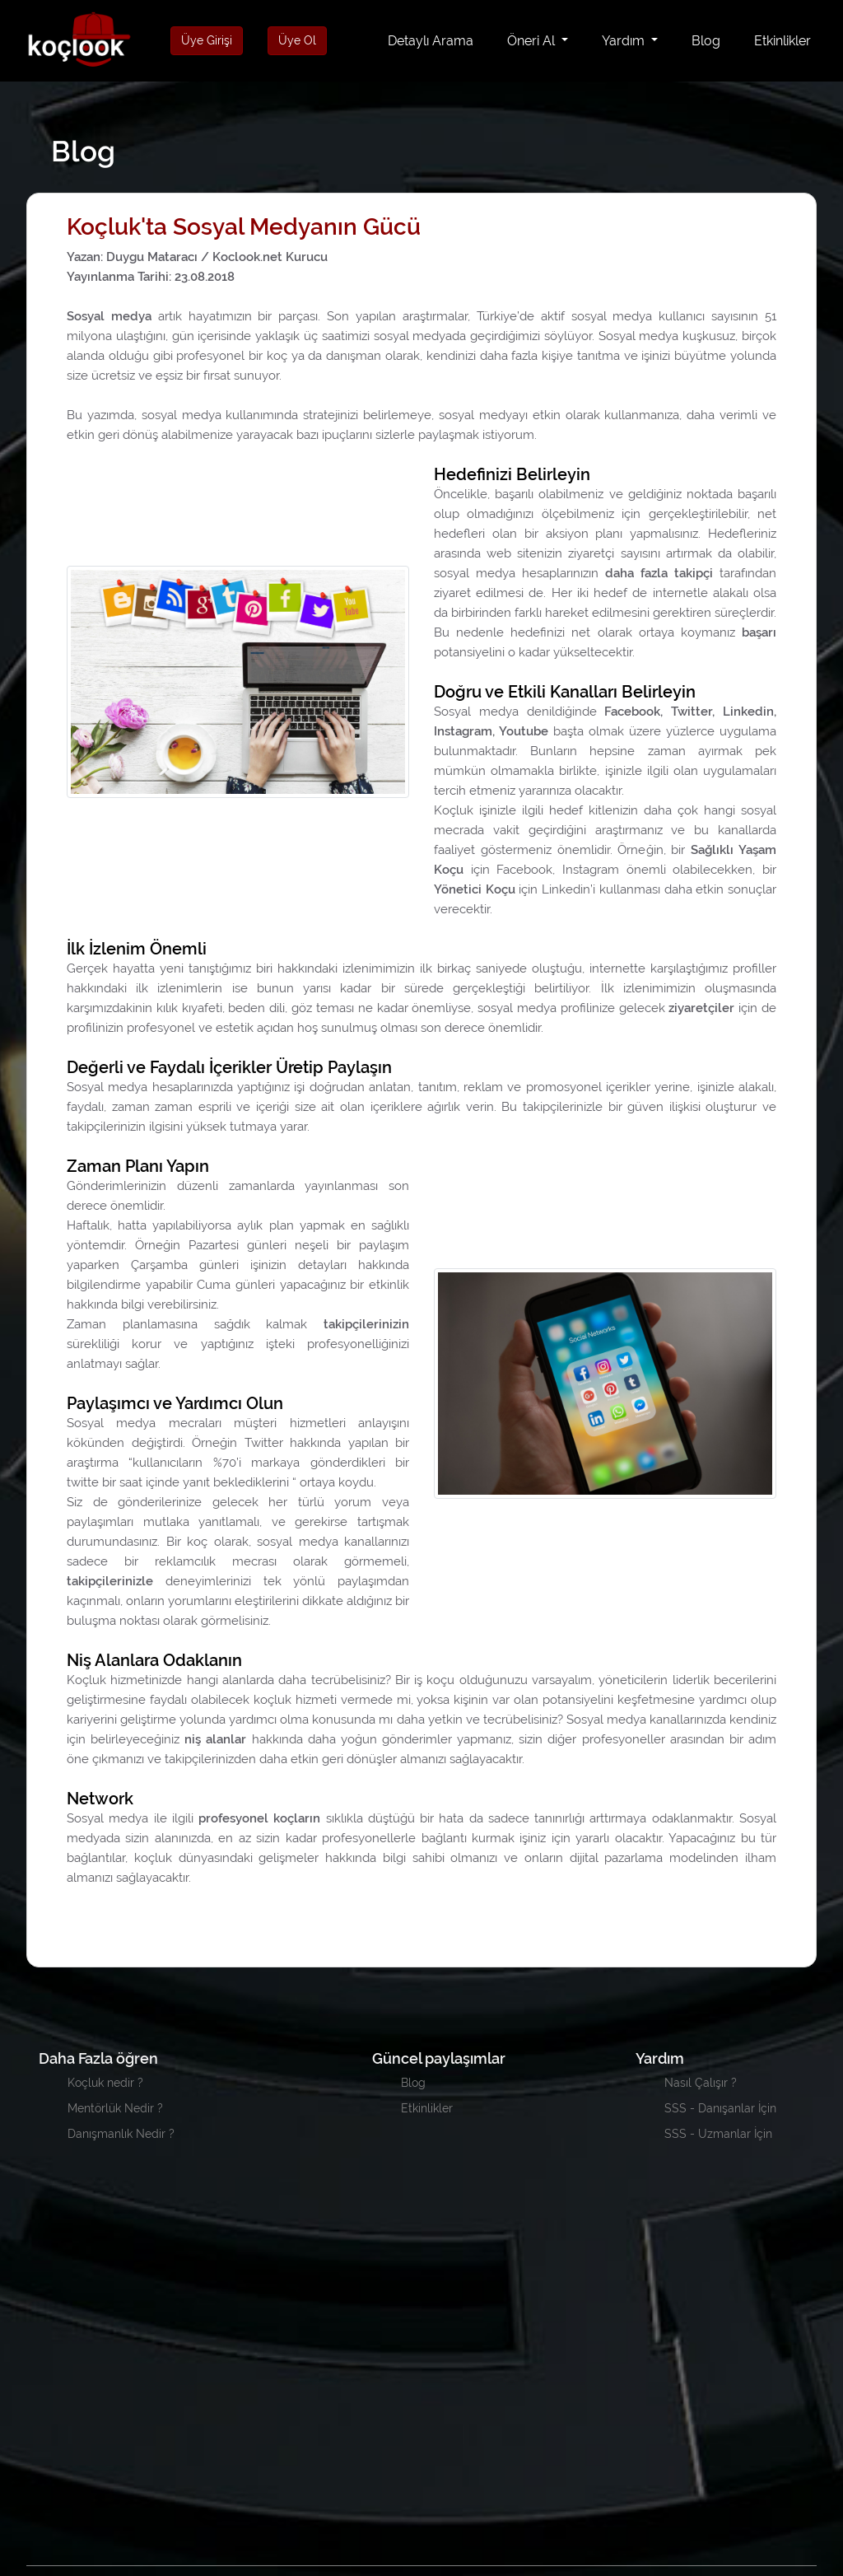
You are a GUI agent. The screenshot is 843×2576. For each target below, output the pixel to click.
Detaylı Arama (434, 39)
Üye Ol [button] (297, 40)
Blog (706, 41)
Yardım (625, 41)
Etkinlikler (782, 41)
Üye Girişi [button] (206, 40)
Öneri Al (532, 41)
